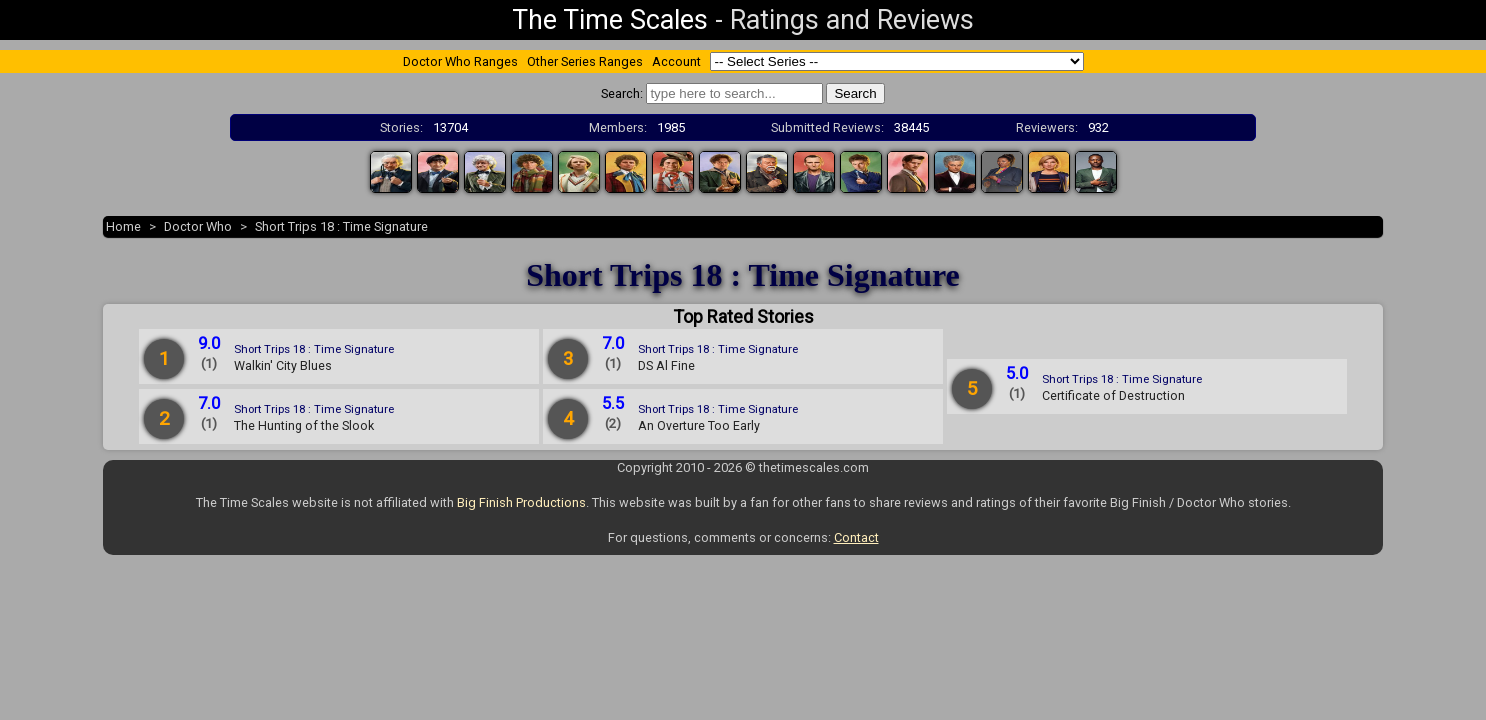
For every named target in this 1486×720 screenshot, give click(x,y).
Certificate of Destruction (1113, 395)
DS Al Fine (666, 365)
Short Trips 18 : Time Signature (341, 226)
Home (123, 226)
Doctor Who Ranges (460, 61)
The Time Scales (610, 20)
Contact (856, 537)
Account (676, 61)
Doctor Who (198, 226)
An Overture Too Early (699, 425)
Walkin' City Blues (283, 365)
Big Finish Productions (521, 502)
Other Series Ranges (585, 61)
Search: (622, 93)
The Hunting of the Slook (304, 425)
